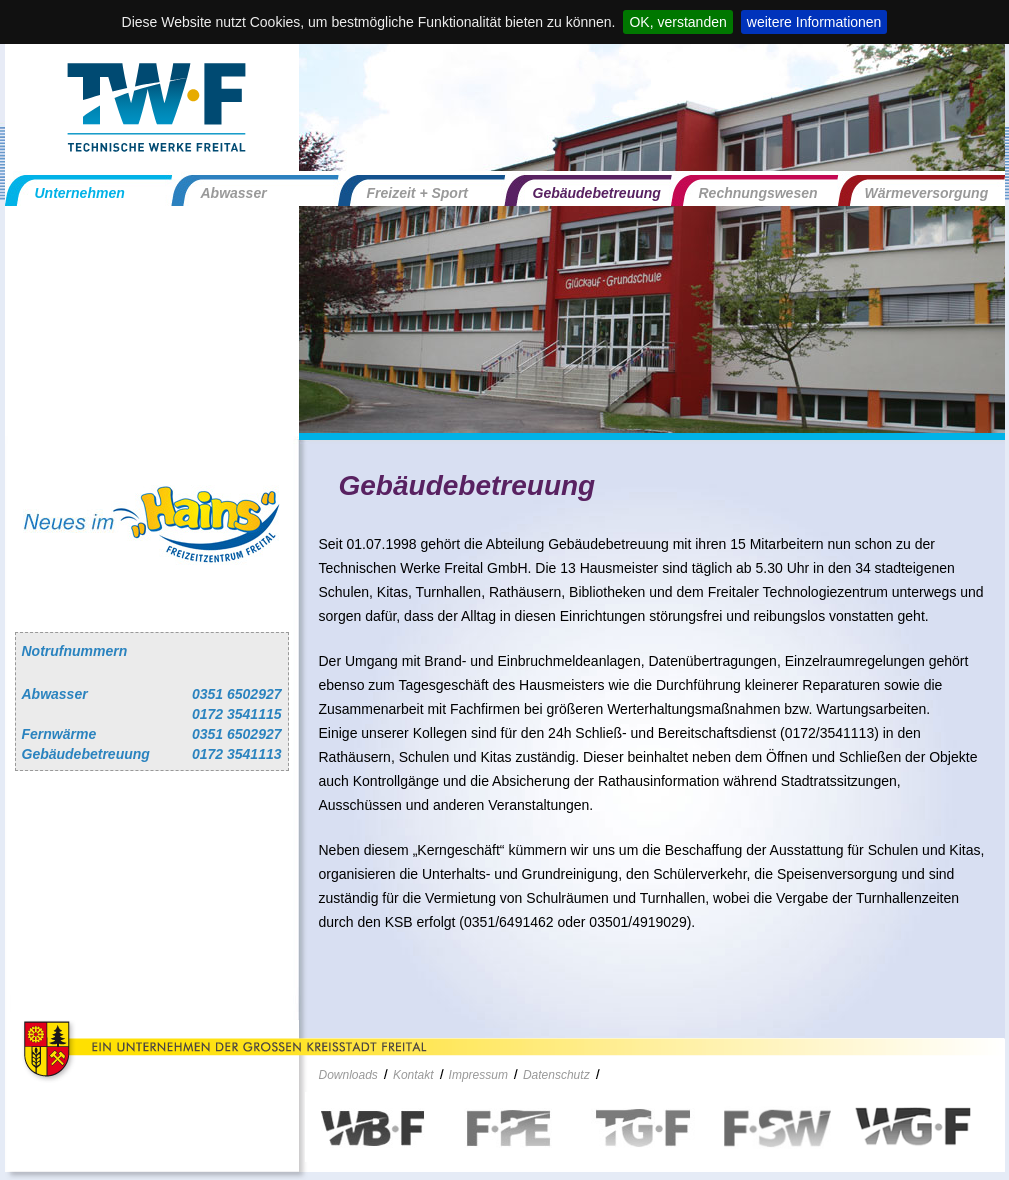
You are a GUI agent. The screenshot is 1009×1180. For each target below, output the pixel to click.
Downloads (348, 1075)
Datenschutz (556, 1075)
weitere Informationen (814, 22)
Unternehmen (80, 193)
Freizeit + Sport (418, 193)
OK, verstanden (677, 22)
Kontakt (413, 1075)
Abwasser (234, 193)
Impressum (478, 1075)
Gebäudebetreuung (597, 193)
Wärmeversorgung (927, 193)
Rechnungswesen (758, 193)
